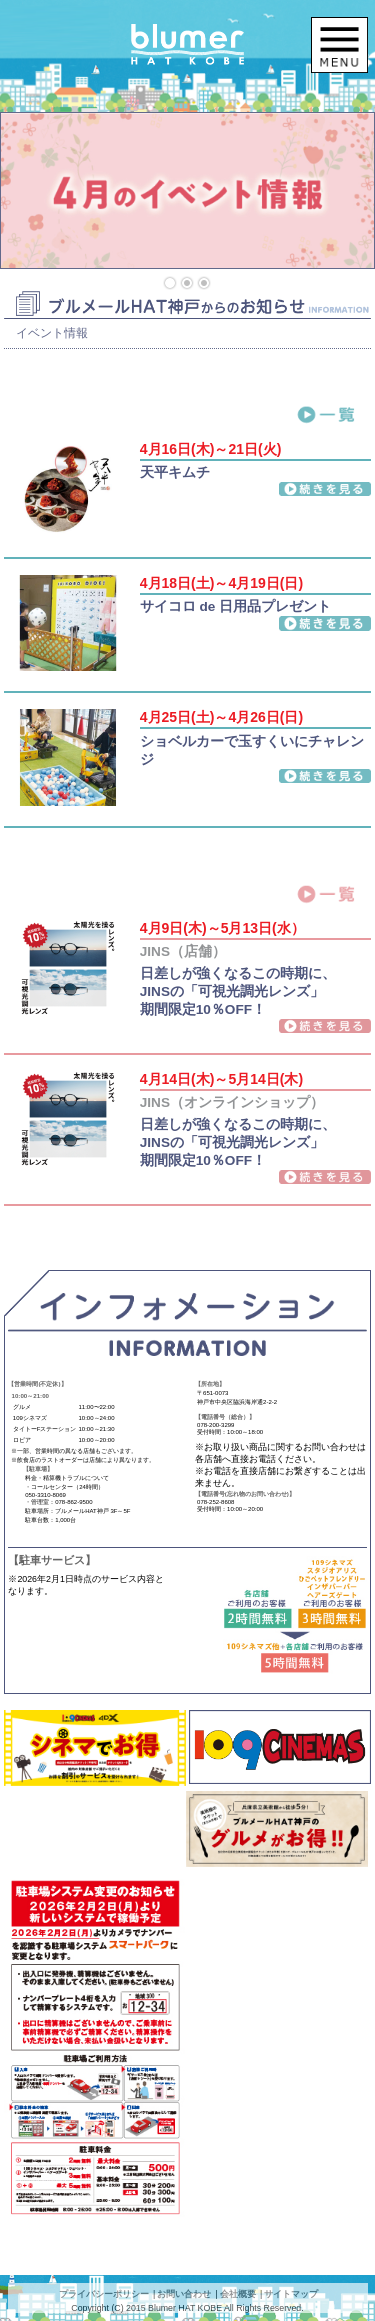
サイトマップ (291, 2294)
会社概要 (238, 2294)
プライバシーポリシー (104, 2294)
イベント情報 (52, 333)
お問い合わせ (184, 2294)
